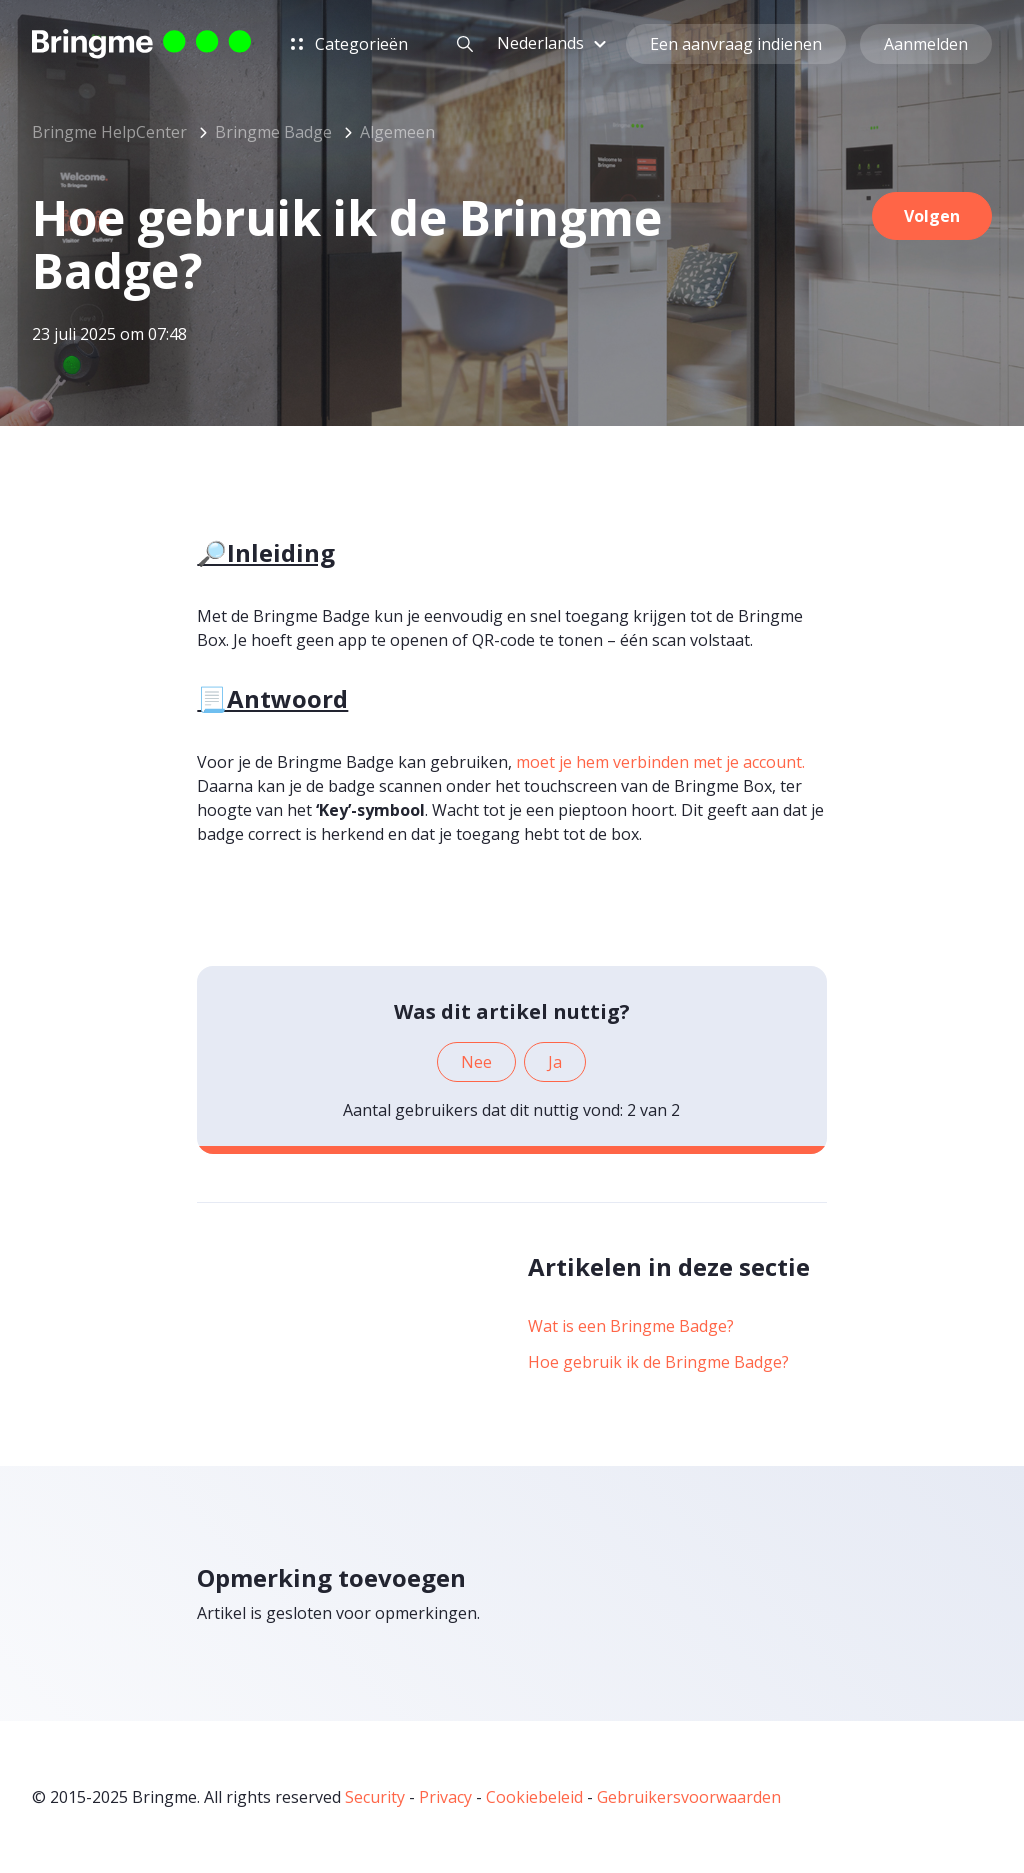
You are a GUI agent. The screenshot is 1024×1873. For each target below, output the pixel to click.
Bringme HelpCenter (109, 132)
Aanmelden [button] (926, 44)
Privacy (445, 1797)
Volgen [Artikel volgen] (932, 216)
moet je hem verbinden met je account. (660, 762)
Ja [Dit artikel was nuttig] (555, 1062)
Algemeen (397, 132)
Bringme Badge (273, 132)
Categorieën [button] (349, 44)
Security (375, 1797)
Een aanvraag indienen (736, 44)
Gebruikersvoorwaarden (689, 1797)
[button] (554, 43)
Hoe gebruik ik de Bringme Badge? (658, 1362)
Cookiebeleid (534, 1797)
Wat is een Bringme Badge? (631, 1326)
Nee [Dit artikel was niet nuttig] (476, 1062)
